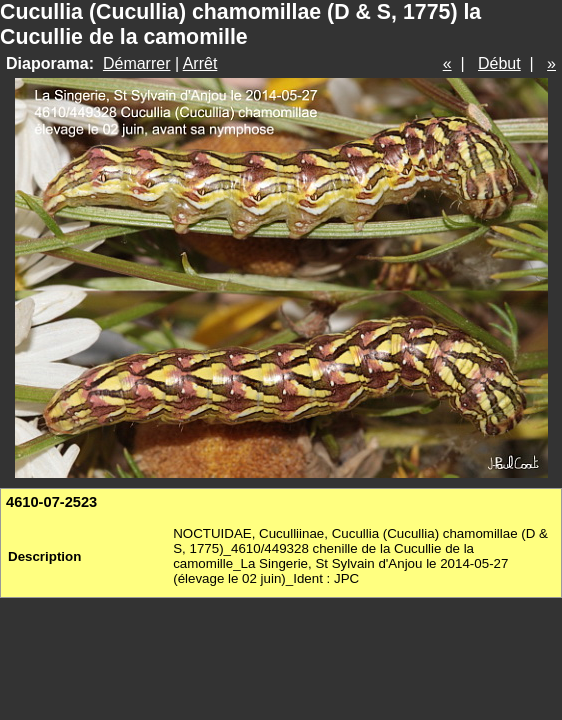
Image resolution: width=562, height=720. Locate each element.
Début (499, 63)
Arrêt (200, 63)
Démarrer (137, 63)
